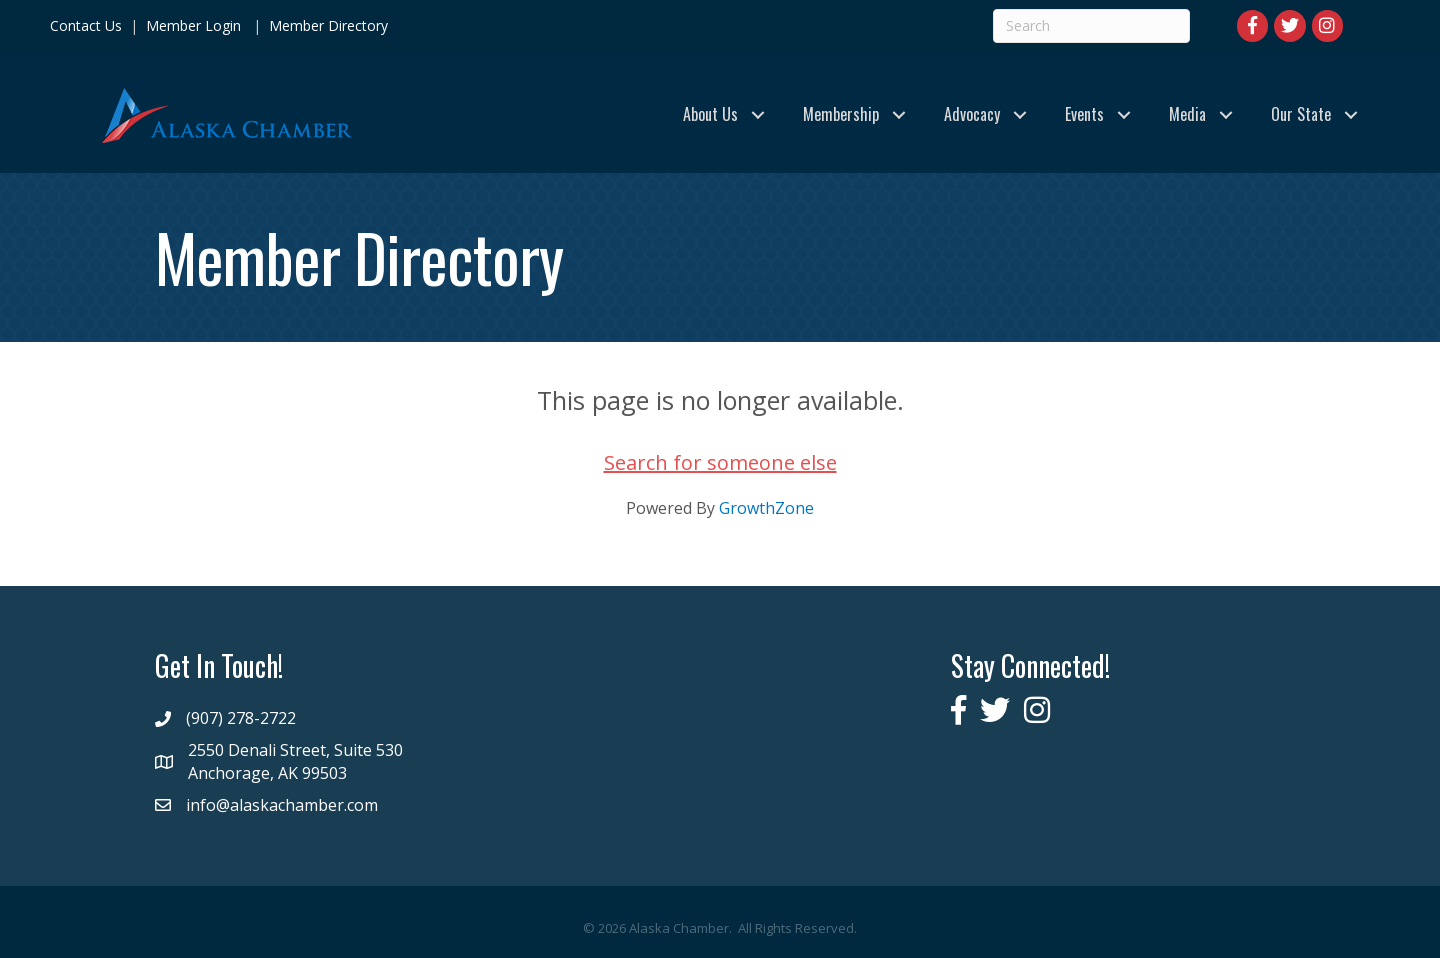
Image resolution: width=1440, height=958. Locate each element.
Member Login (193, 25)
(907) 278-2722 (241, 718)
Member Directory (326, 25)
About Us (710, 114)
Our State (1301, 114)
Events (1084, 114)
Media (1187, 114)
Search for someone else (720, 462)
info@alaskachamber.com (282, 805)
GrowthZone (766, 508)
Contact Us (86, 25)
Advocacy (972, 114)
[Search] (1091, 26)
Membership (841, 114)
